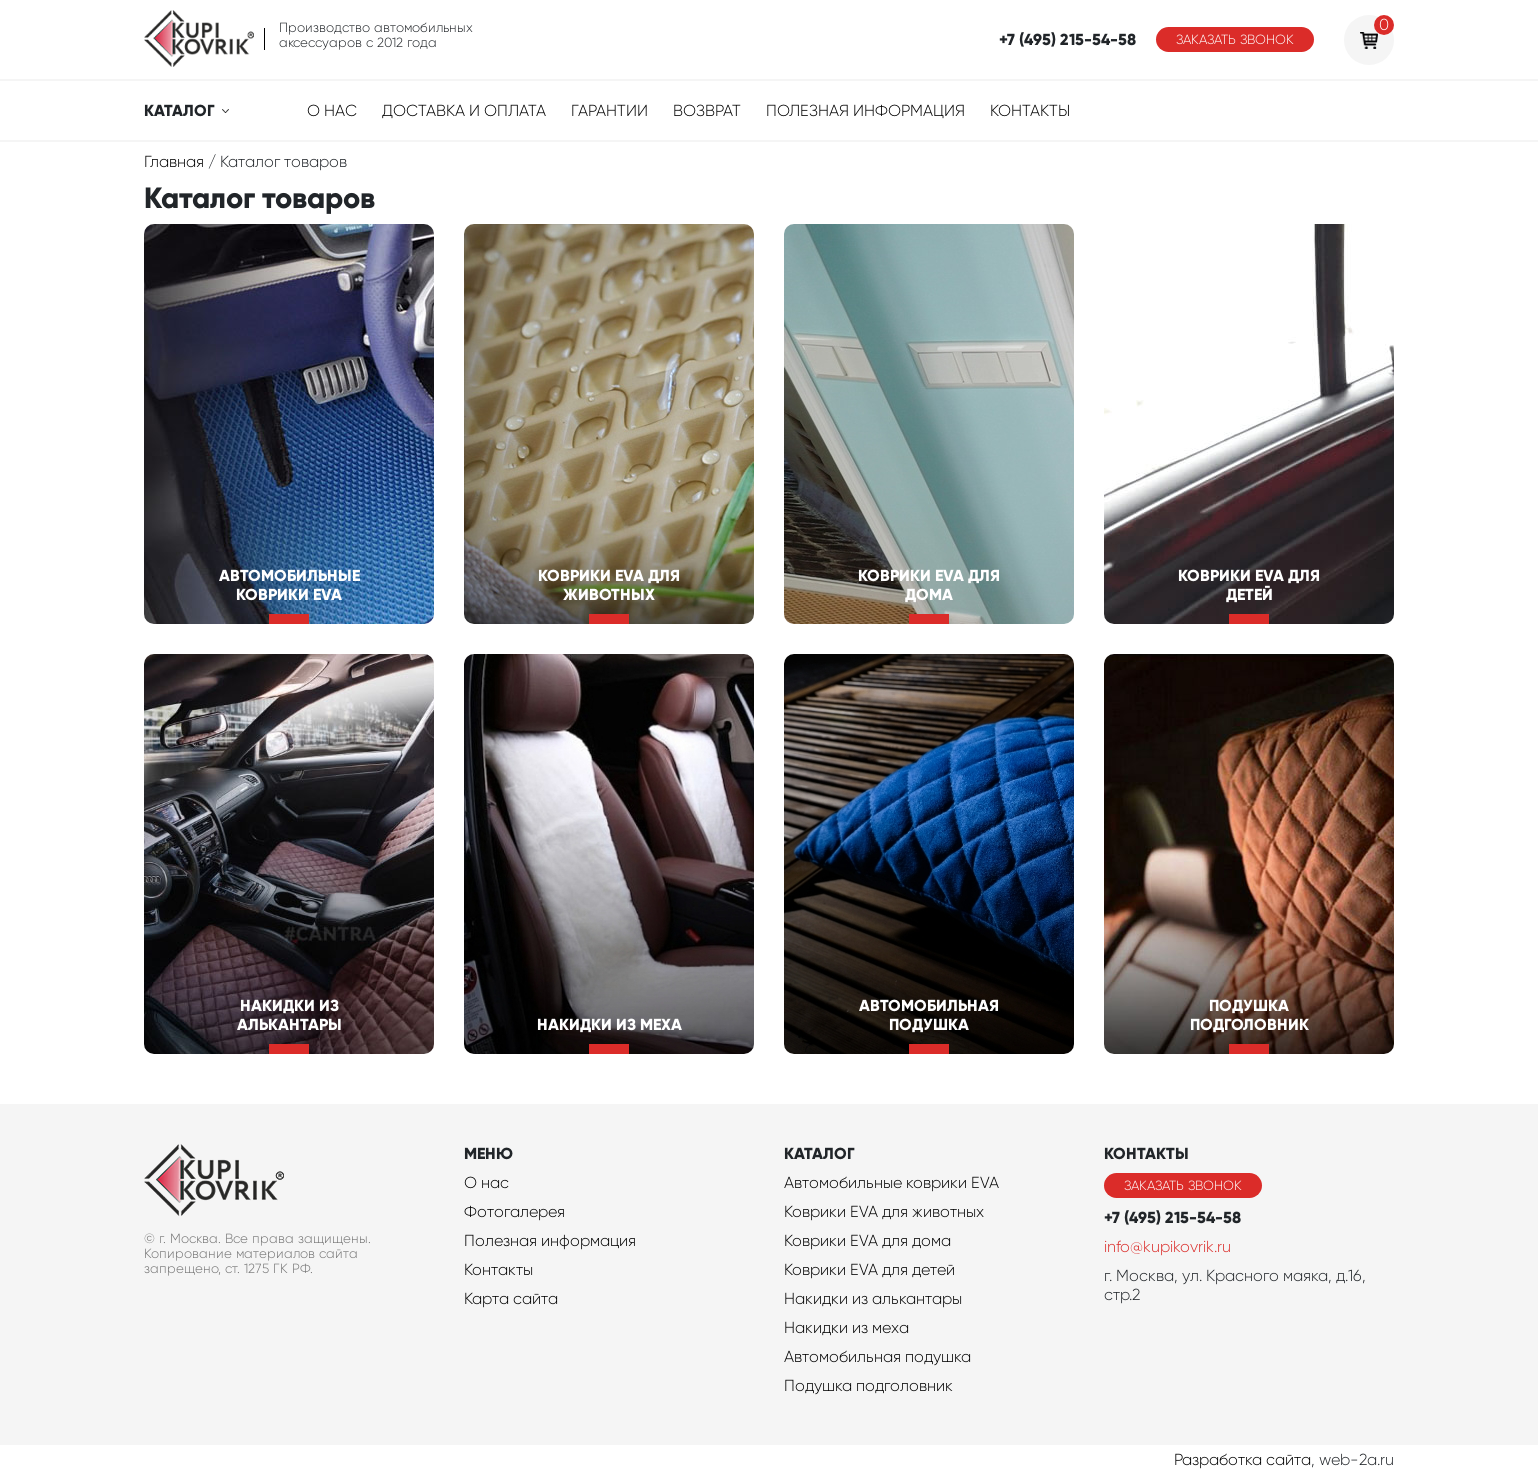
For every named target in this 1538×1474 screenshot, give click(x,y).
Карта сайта (511, 1298)
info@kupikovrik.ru (1167, 1246)
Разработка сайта (1242, 1459)
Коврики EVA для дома (867, 1240)
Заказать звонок (1235, 39)
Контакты (1030, 110)
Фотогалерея (514, 1211)
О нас (332, 110)
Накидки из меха (846, 1327)
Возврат (707, 110)
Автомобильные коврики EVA (891, 1182)
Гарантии (609, 110)
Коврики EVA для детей (869, 1269)
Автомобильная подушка (877, 1356)
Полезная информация (865, 110)
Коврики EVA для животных (884, 1211)
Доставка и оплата (464, 110)
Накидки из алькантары (873, 1298)
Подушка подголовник (868, 1385)
